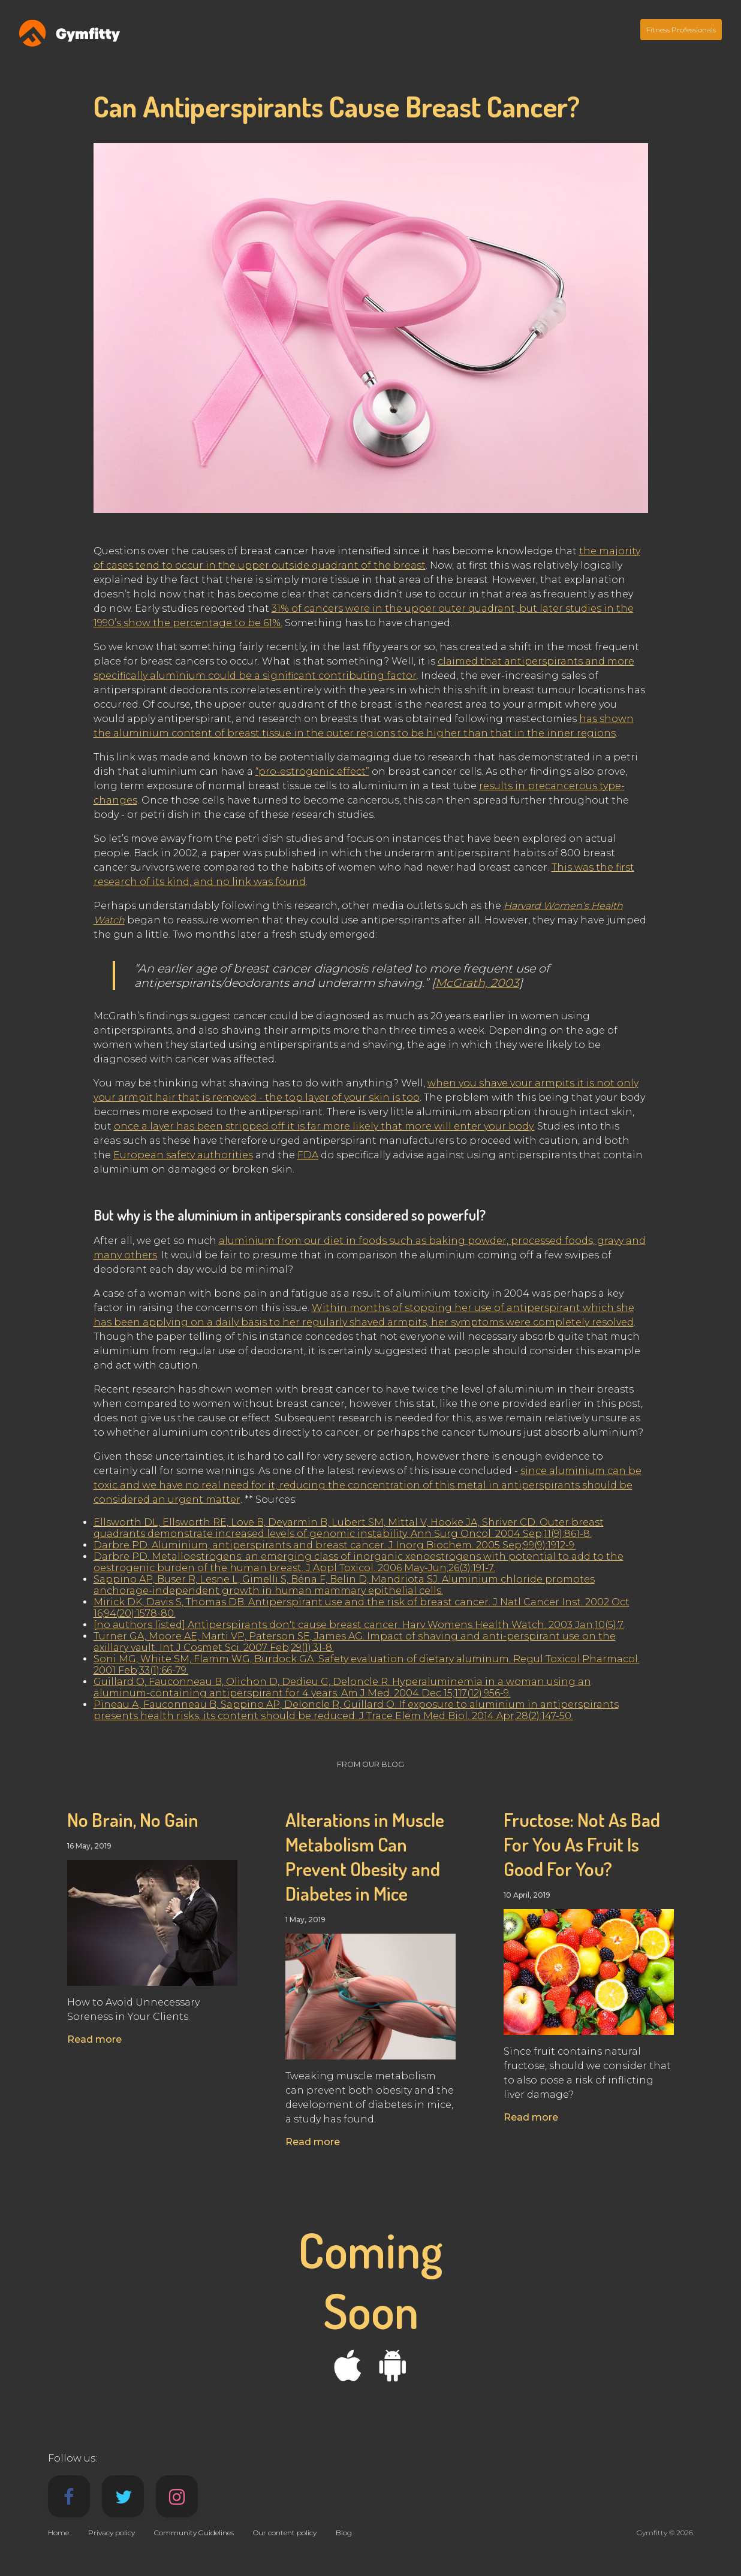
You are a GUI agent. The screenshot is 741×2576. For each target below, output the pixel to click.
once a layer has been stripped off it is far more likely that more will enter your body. (324, 1126)
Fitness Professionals (681, 29)
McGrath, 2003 (477, 983)
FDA (307, 1155)
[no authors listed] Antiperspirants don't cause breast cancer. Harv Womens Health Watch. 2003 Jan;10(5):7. (359, 1624)
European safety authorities (183, 1155)
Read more (94, 2039)
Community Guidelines (194, 2532)
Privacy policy (111, 2532)
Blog (344, 2532)
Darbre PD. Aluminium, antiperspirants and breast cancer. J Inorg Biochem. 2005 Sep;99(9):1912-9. (335, 1545)
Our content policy (285, 2532)
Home (58, 2532)
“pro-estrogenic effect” (312, 771)
